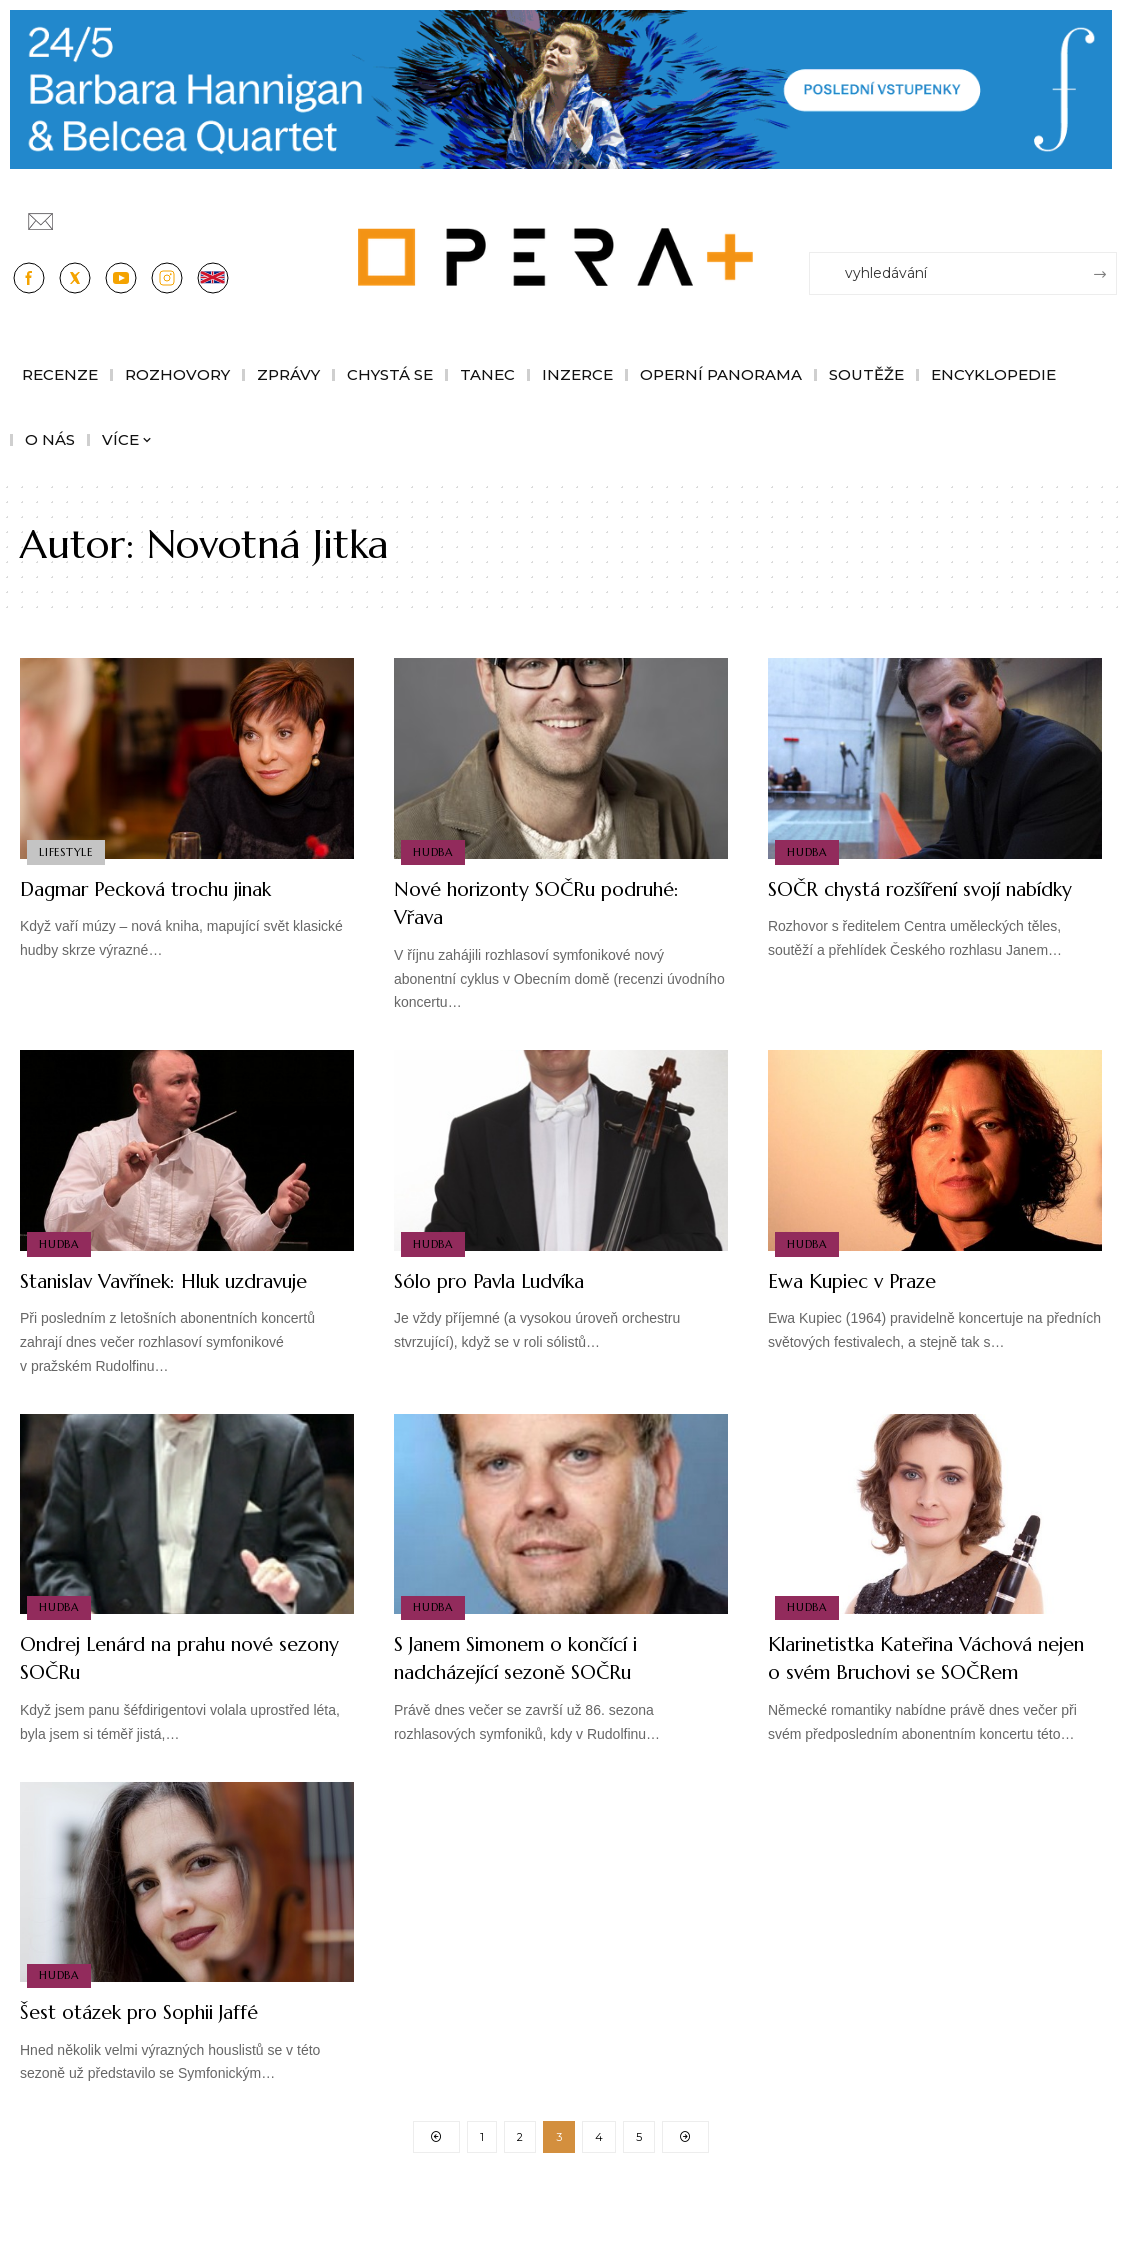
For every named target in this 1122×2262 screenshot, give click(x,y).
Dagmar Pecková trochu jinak (171, 888)
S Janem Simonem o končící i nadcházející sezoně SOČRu (541, 1686)
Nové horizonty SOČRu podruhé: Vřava (511, 903)
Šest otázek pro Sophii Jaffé (158, 2068)
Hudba (434, 851)
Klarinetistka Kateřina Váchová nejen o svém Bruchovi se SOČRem (925, 1700)
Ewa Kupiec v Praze (866, 1280)
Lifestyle (67, 851)
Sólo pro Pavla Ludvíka (508, 1280)
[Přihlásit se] (1106, 212)
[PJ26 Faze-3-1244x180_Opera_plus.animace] (561, 88)
